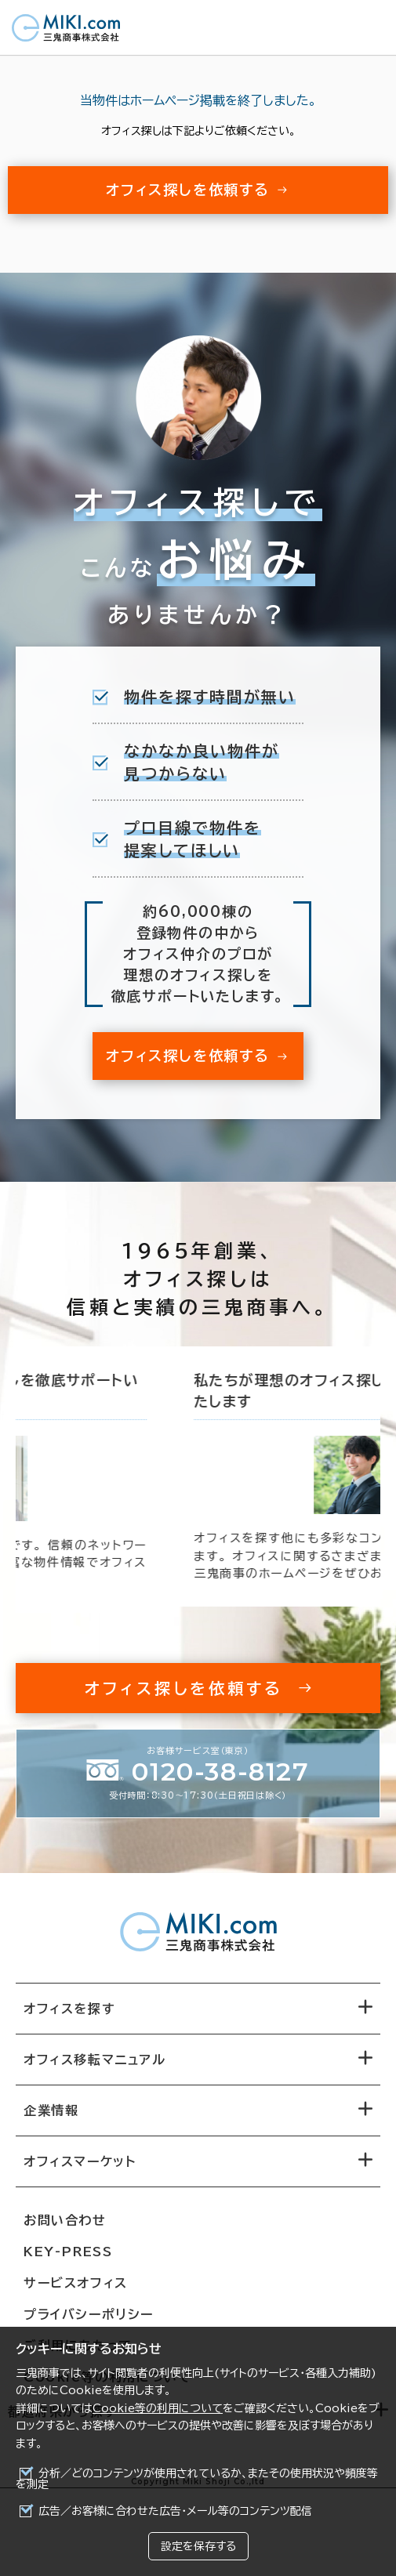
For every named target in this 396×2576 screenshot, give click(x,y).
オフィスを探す (69, 2008)
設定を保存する (198, 2546)
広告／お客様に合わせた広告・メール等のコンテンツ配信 (175, 2510)
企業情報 (51, 2110)
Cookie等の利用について (158, 2408)
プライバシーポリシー (89, 2314)
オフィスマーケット (80, 2161)
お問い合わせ (65, 2220)
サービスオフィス (76, 2283)
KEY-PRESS (68, 2251)
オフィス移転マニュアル (95, 2059)
